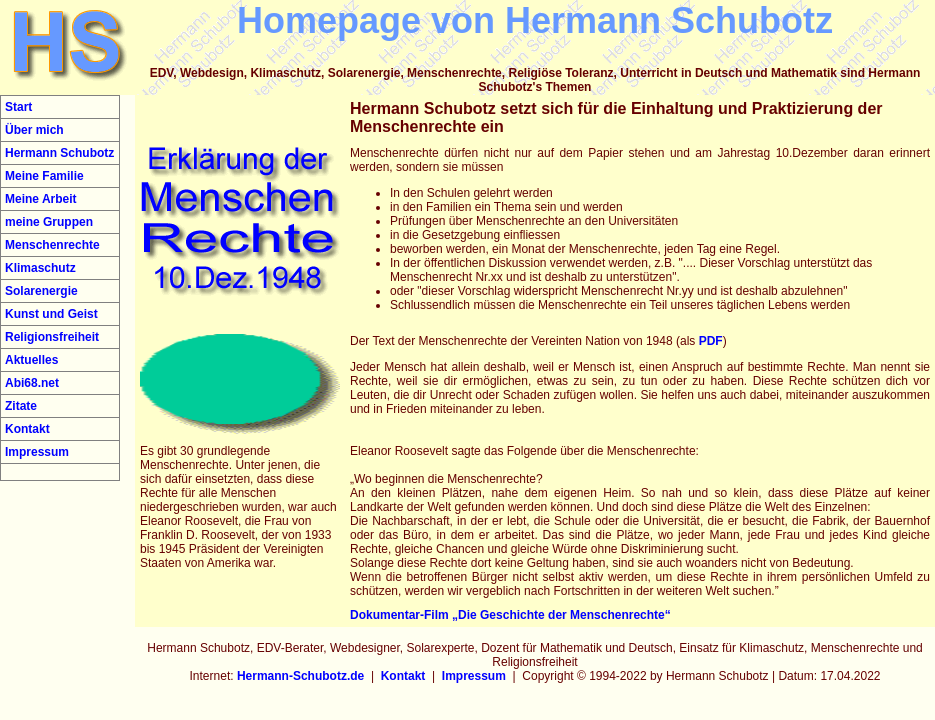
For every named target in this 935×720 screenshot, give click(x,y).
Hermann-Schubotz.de (300, 676)
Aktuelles (31, 360)
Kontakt (27, 429)
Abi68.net (32, 383)
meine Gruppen (49, 222)
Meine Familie (44, 176)
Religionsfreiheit (52, 337)
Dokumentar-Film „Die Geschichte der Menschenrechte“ (510, 615)
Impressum (37, 452)
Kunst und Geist (51, 314)
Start (18, 107)
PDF (711, 341)
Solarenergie (41, 291)
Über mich (34, 130)
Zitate (21, 406)
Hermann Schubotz (59, 153)
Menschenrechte (52, 245)
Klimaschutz (40, 268)
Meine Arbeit (41, 199)
